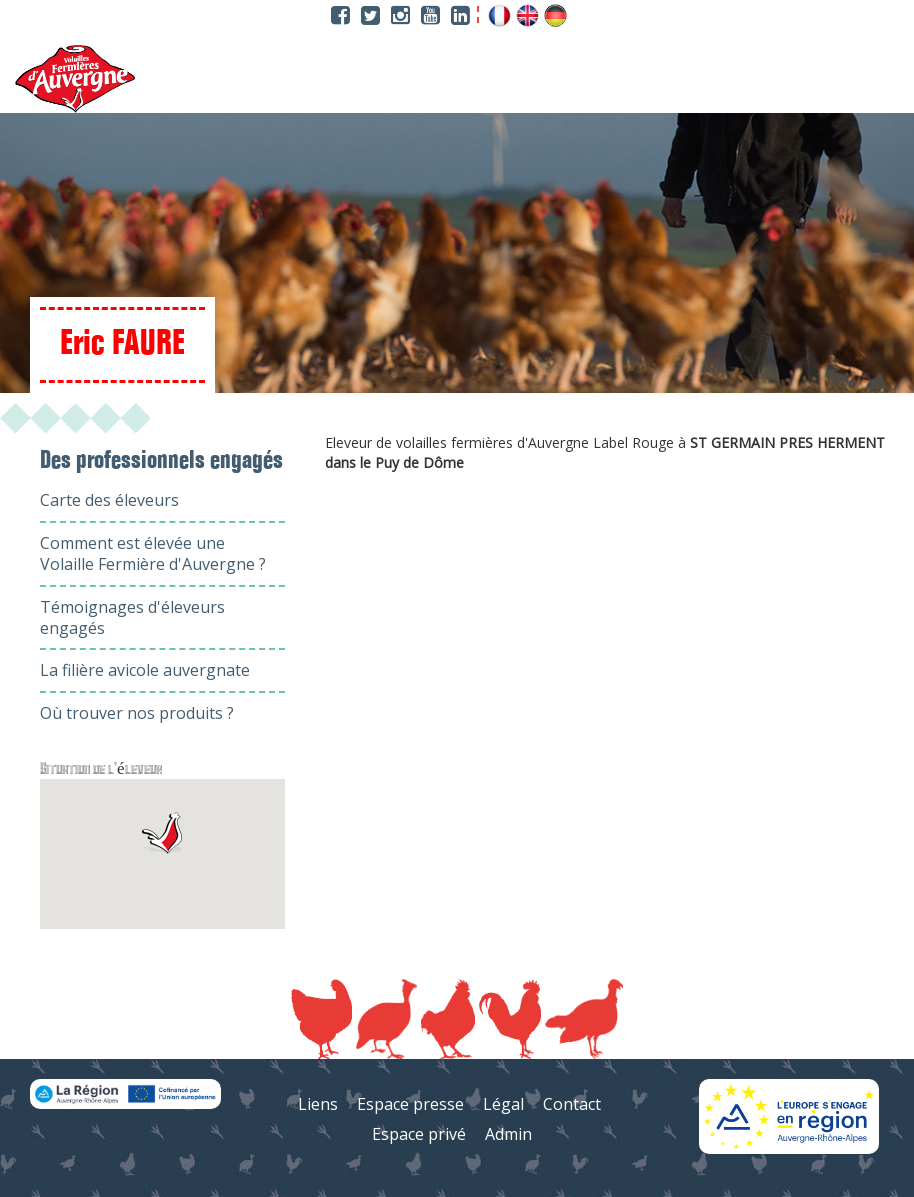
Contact (572, 1104)
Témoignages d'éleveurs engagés (132, 617)
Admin (508, 1134)
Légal (503, 1104)
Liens (318, 1104)
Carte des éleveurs (109, 500)
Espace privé (419, 1134)
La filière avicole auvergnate (145, 670)
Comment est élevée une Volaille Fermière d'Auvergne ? (153, 553)
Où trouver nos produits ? (137, 713)
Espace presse (410, 1104)
